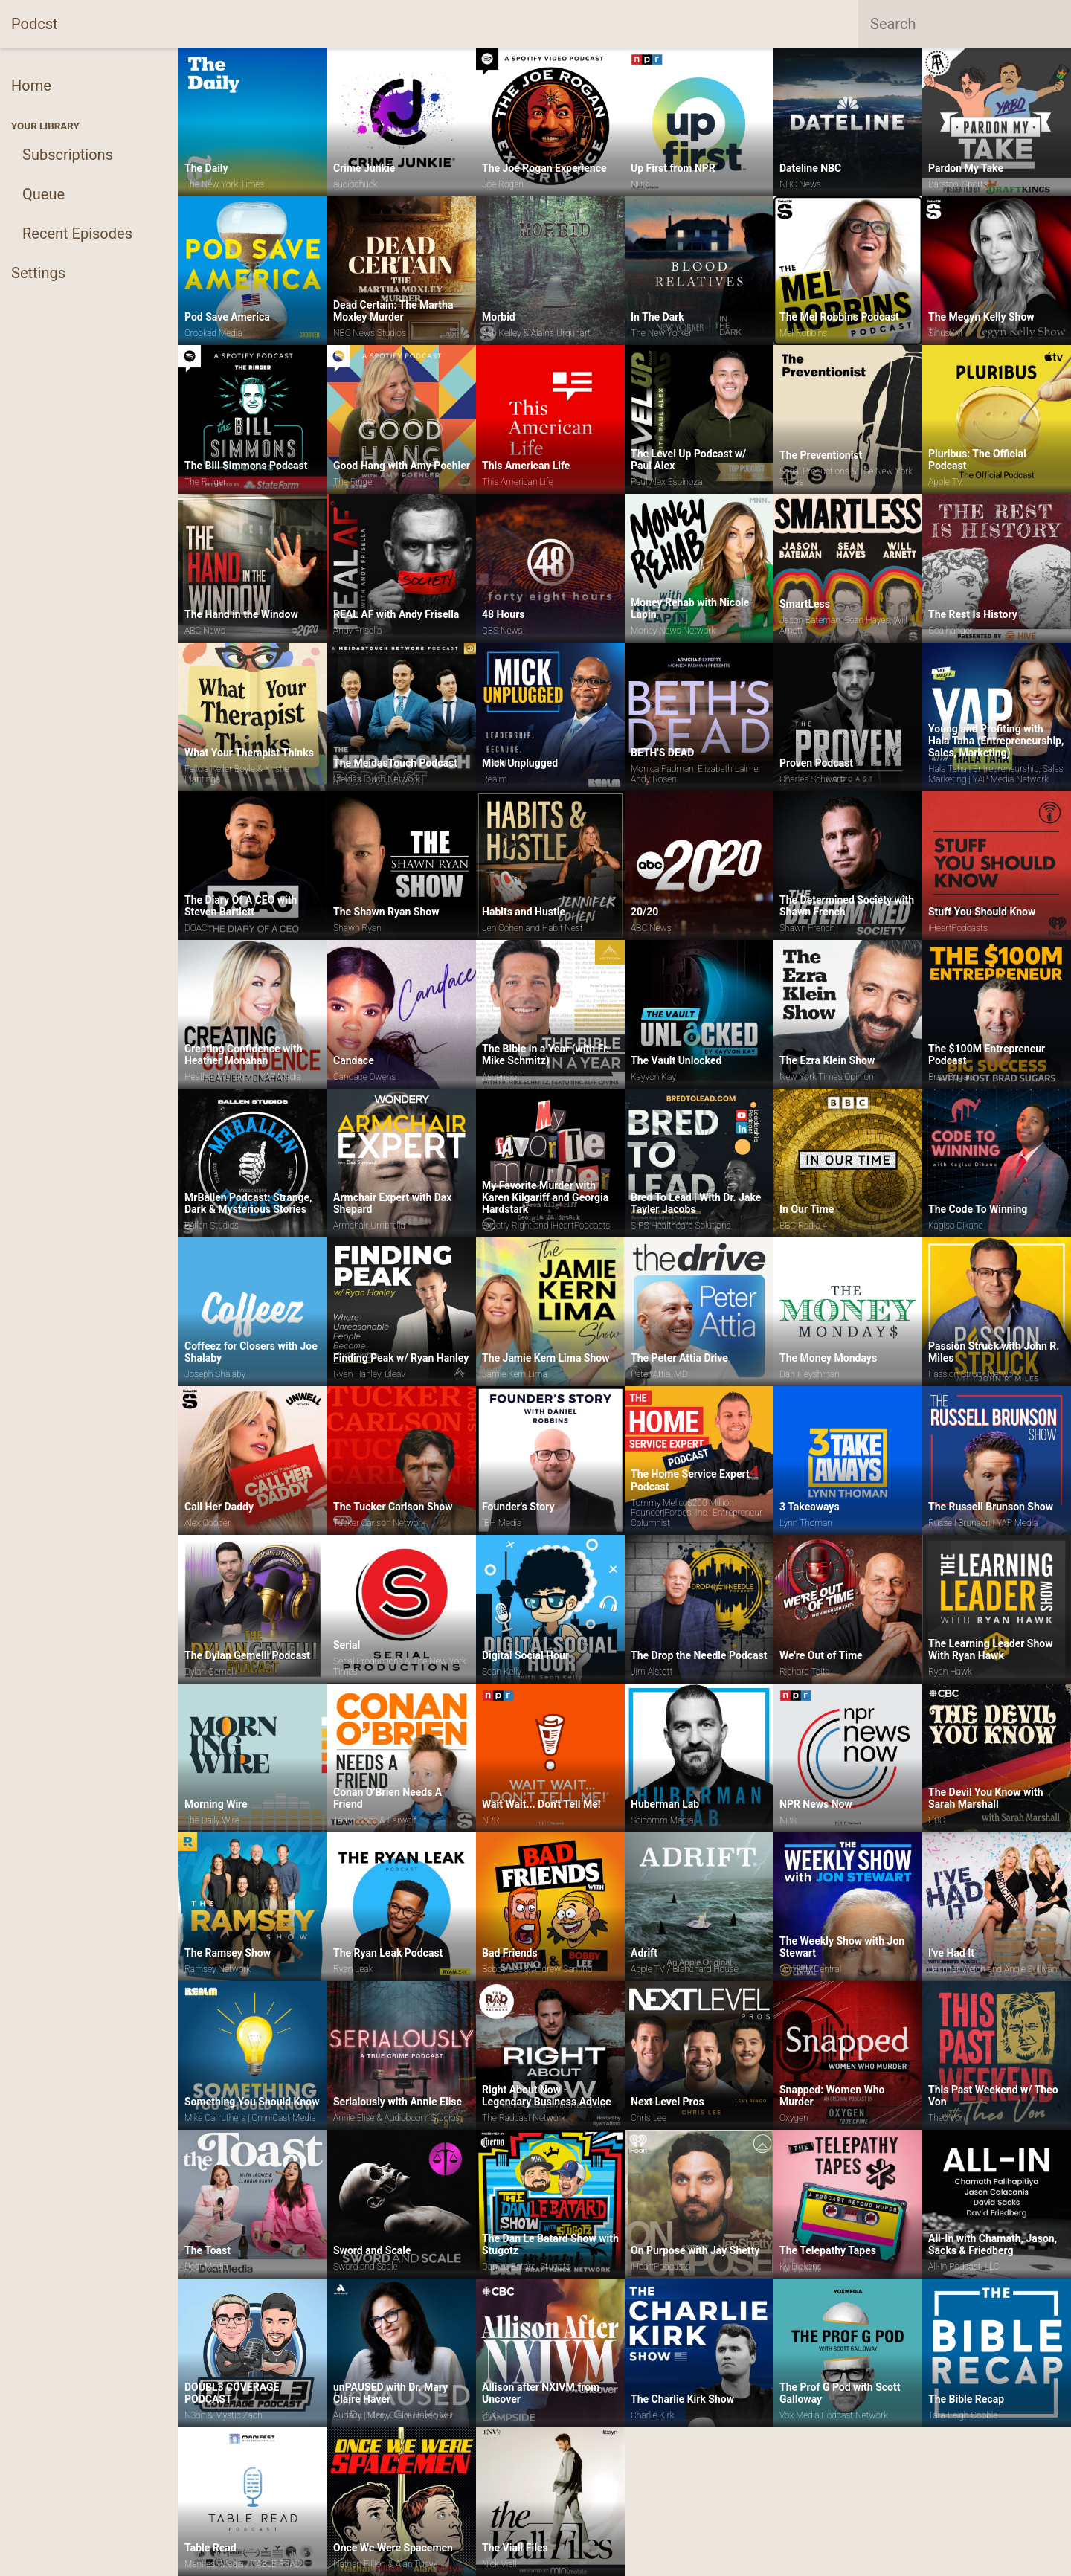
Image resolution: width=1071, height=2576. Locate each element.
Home (31, 85)
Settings (38, 273)
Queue (43, 194)
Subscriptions (67, 155)
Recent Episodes (77, 233)
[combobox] (964, 24)
